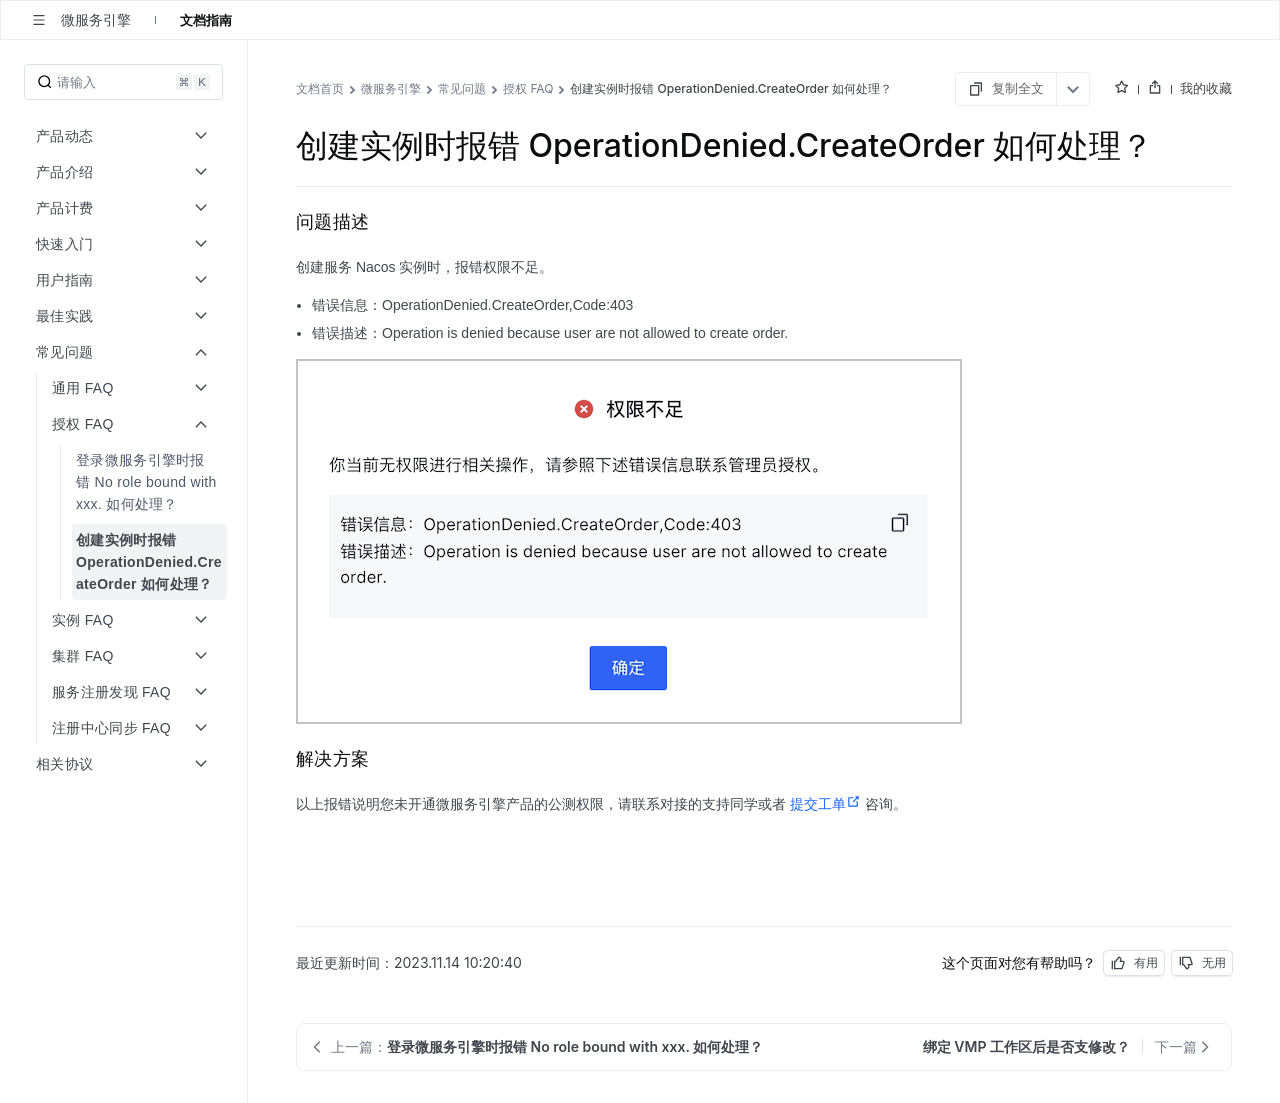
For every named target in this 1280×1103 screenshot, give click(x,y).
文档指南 (206, 20)
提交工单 (825, 804)
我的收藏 (1206, 88)
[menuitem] (125, 482)
